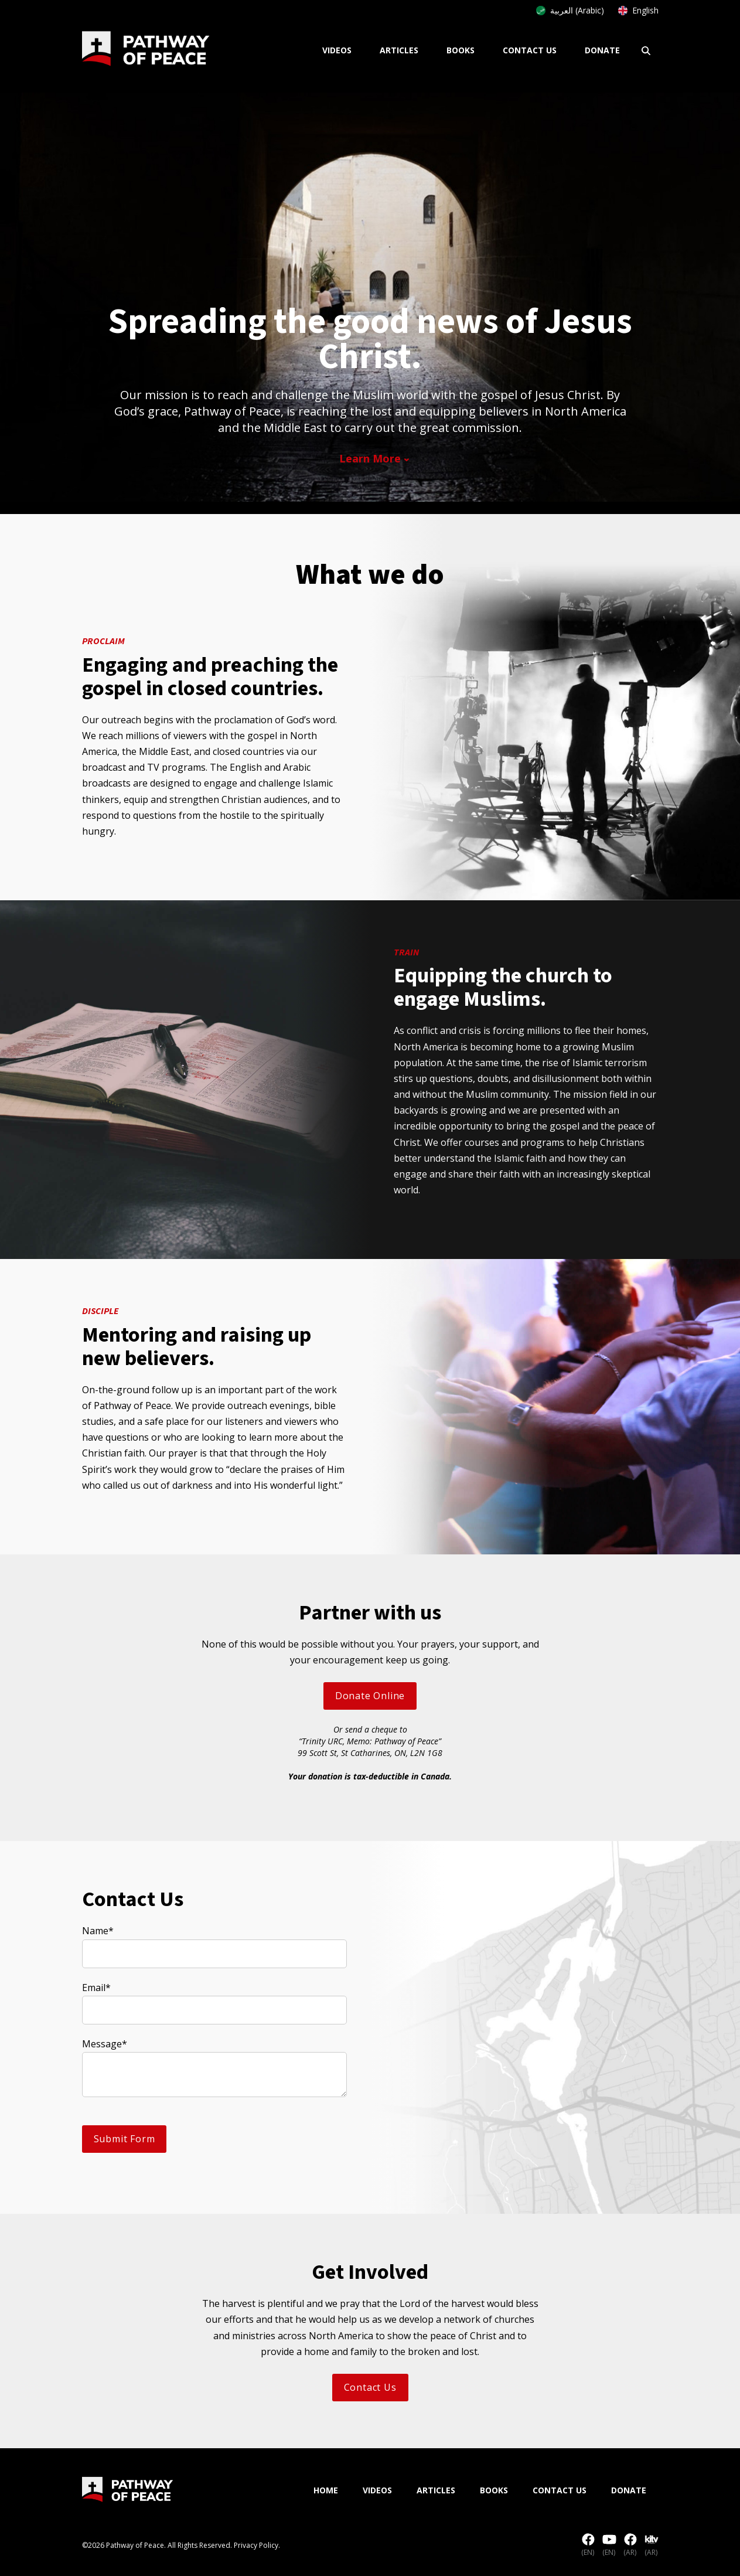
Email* (96, 1987)
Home (325, 2490)
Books (460, 50)
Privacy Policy (256, 2545)
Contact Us (530, 50)
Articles (399, 50)
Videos (337, 50)
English (638, 10)
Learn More (370, 458)
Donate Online (370, 1695)
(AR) (630, 2545)
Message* (104, 2043)
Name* (98, 1930)
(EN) (588, 2545)
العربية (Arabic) (570, 10)
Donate (602, 50)
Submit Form (124, 2138)
